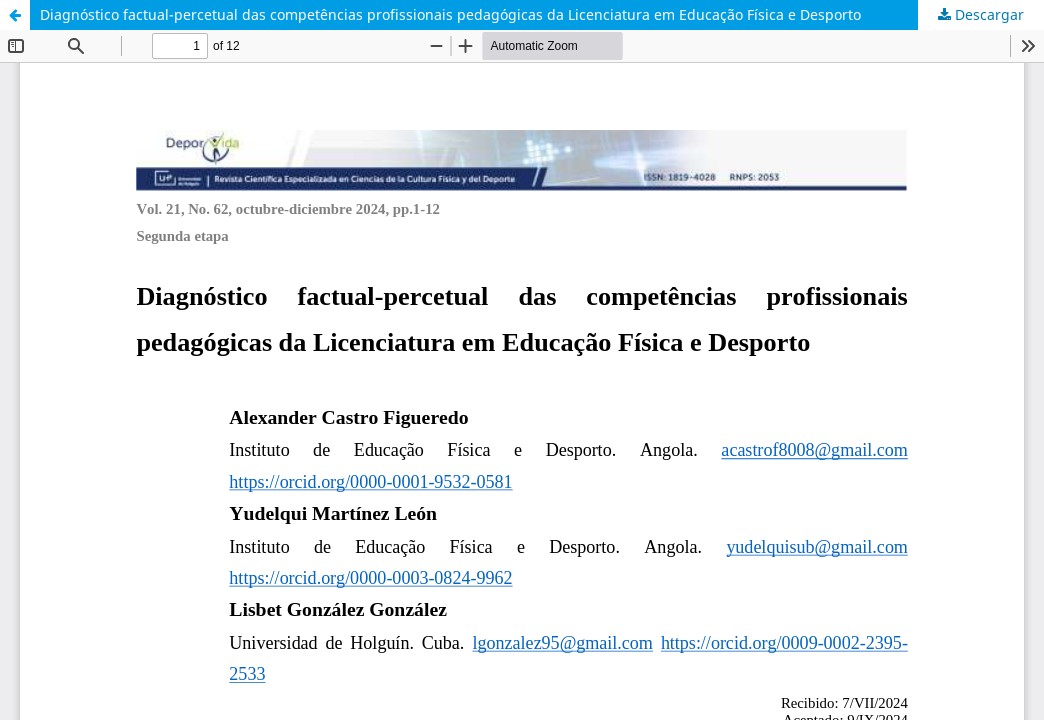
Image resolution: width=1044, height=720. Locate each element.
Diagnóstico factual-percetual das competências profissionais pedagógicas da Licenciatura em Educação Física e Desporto (450, 14)
